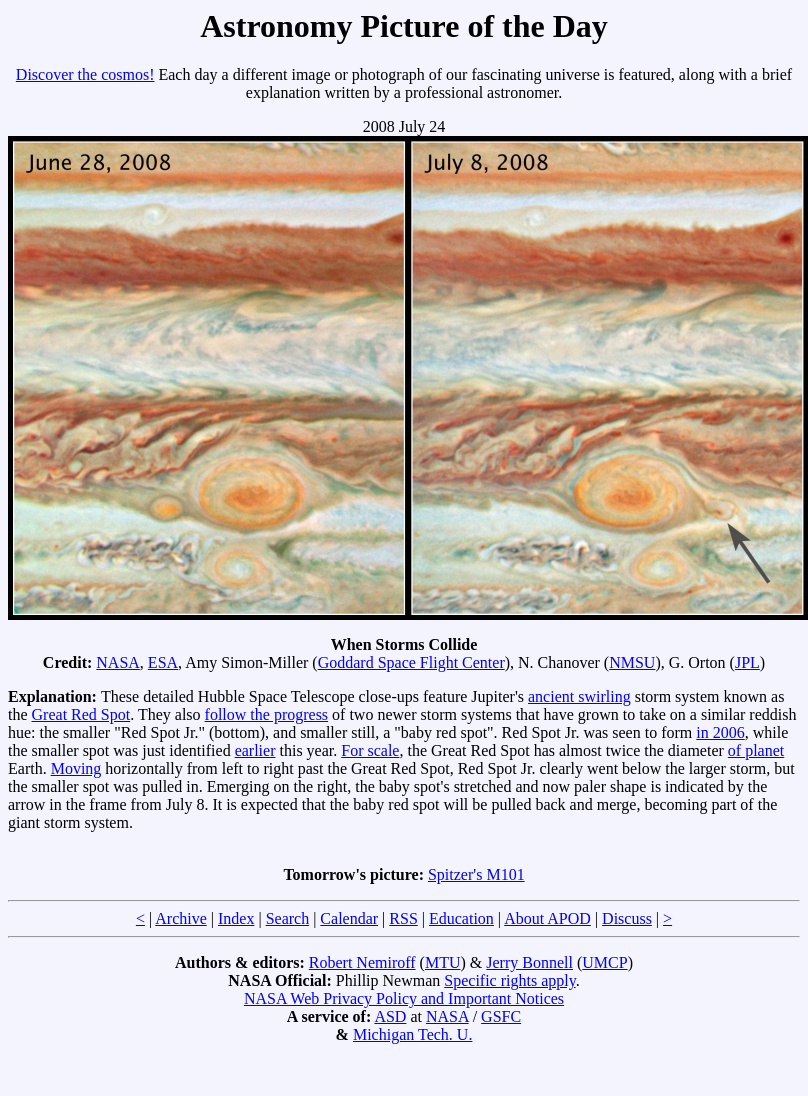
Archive (181, 918)
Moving (76, 768)
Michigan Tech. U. (412, 1034)
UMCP (604, 962)
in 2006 (720, 732)
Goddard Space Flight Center (411, 662)
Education (461, 918)
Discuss (627, 918)
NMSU (632, 662)
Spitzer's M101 (476, 874)
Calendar (349, 918)
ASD (390, 1016)
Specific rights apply (509, 980)
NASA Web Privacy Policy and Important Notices (404, 998)
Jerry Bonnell (529, 962)
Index (236, 918)
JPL (747, 662)
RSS (403, 918)
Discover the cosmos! (85, 74)
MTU (443, 962)
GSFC (501, 1016)
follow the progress (267, 714)
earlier (255, 750)
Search (288, 918)
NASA (118, 662)
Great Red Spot (81, 714)
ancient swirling (579, 696)
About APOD (547, 918)
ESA (163, 662)
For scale (370, 750)
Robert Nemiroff (362, 962)
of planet (756, 750)
